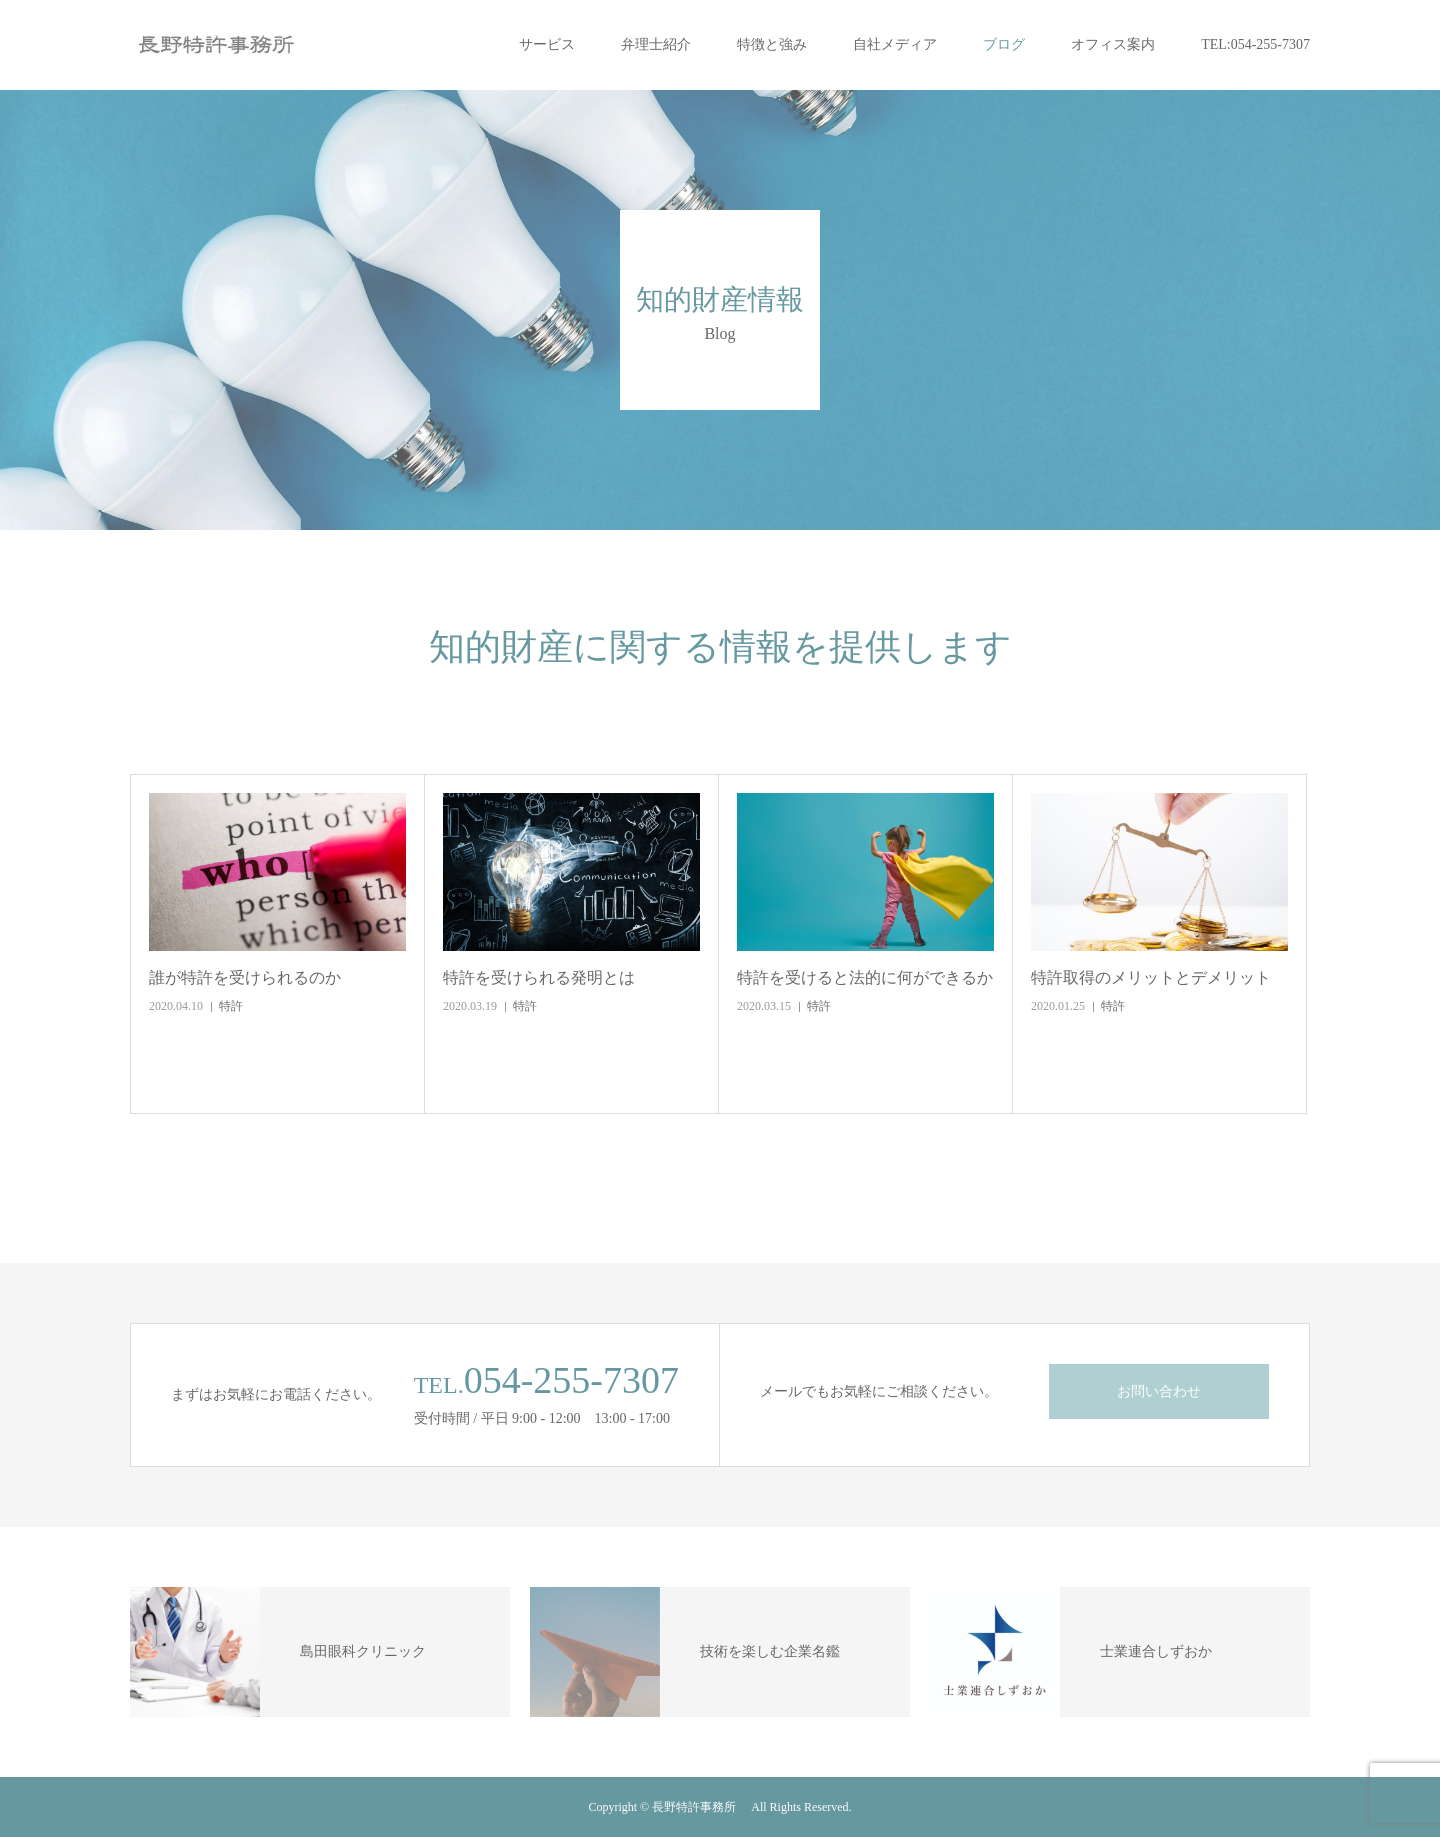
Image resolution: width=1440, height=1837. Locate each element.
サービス (547, 44)
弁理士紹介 (656, 44)
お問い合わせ (1159, 1391)
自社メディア (895, 44)
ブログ (1004, 44)
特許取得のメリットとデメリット (1151, 977)
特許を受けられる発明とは (539, 977)
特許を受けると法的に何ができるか (865, 977)
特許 (231, 1006)
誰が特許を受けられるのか (245, 977)
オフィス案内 (1113, 44)
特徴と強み (772, 44)
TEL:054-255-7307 (1255, 44)
